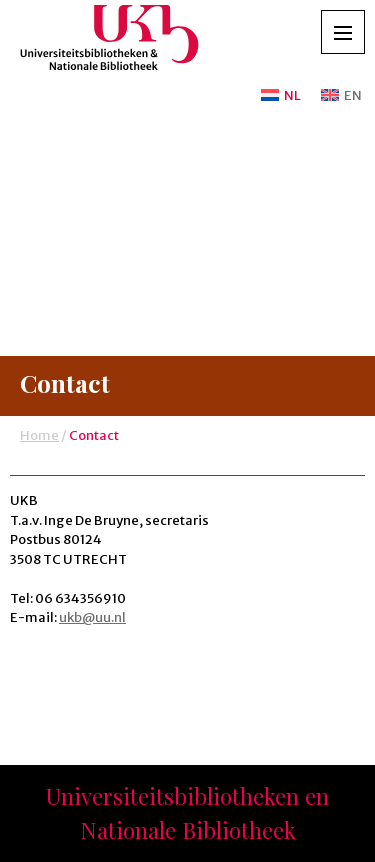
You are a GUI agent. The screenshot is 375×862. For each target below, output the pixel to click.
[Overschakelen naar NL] (281, 95)
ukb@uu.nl (92, 617)
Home (39, 435)
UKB (109, 43)
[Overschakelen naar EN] (337, 95)
